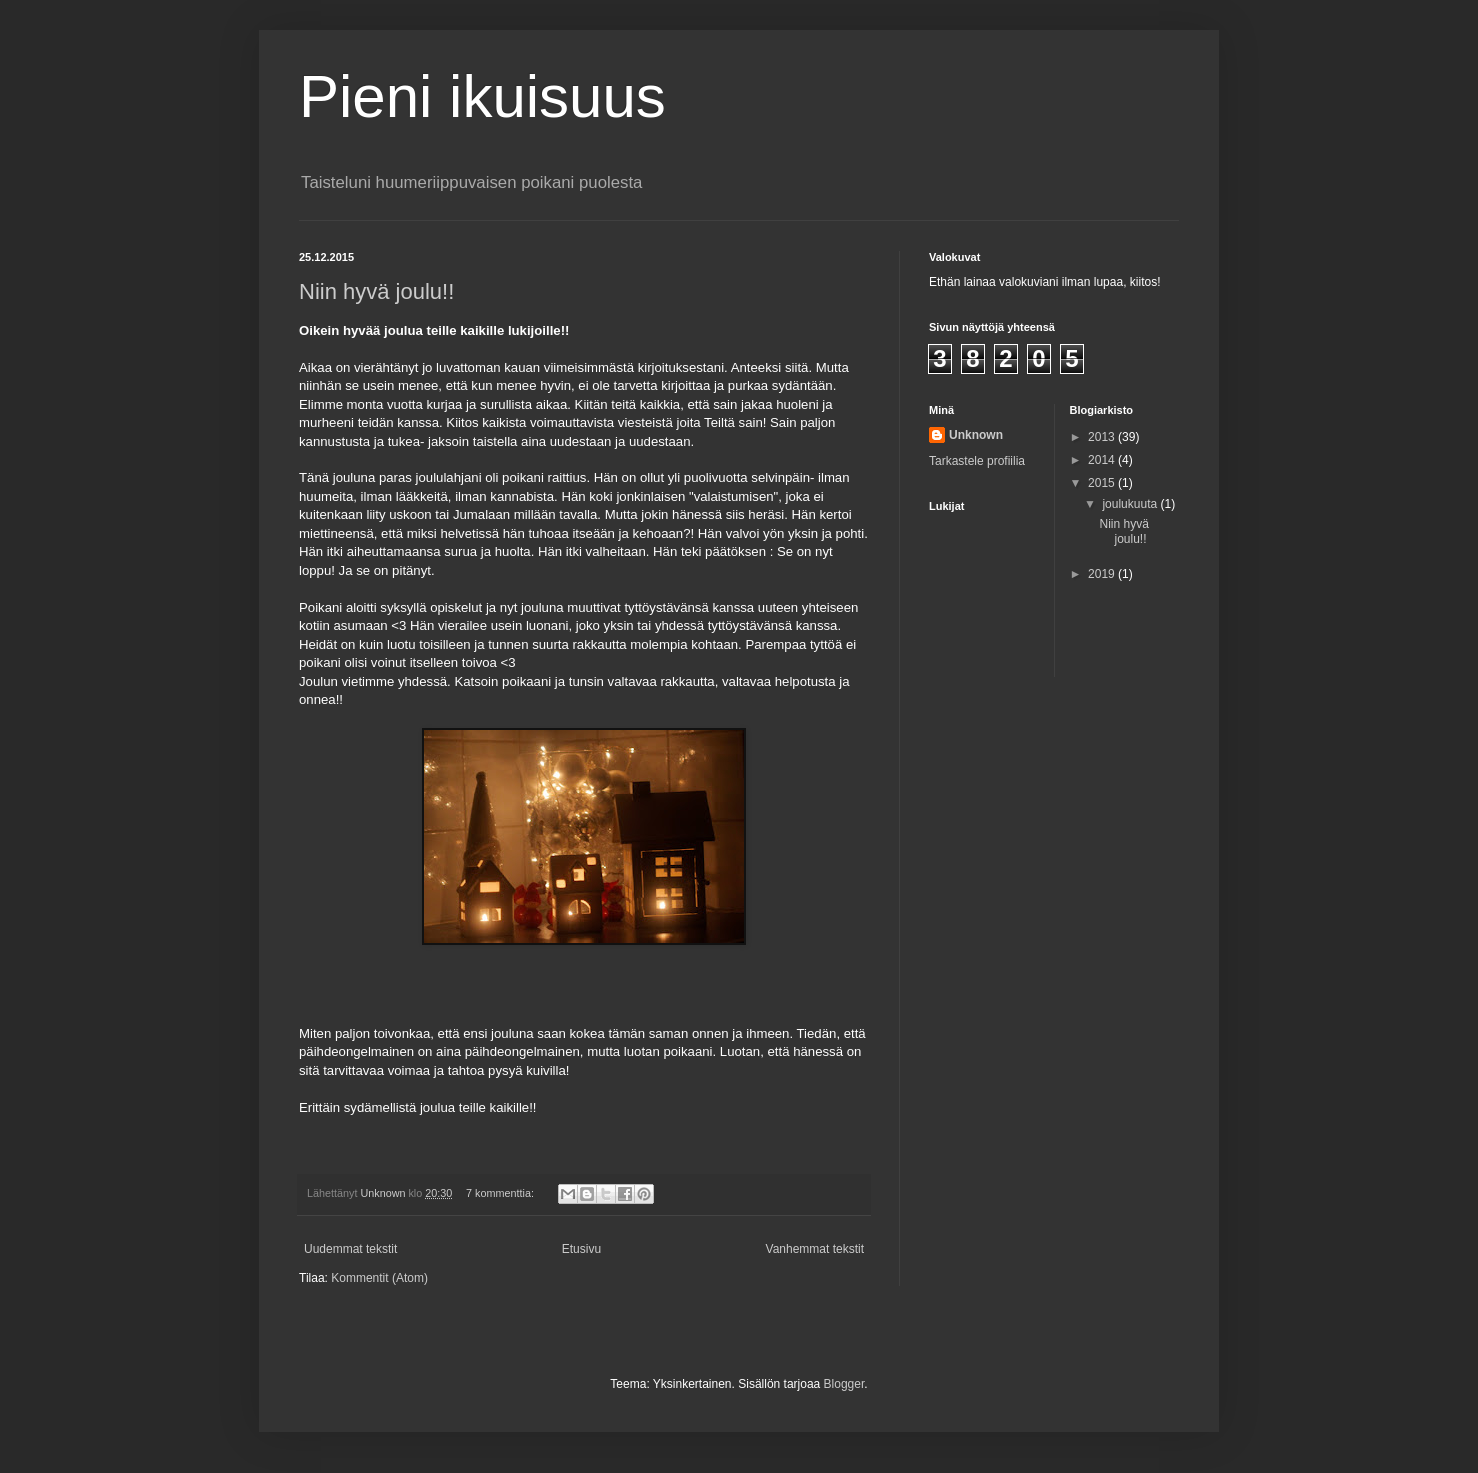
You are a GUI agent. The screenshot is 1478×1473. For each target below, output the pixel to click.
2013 (1103, 437)
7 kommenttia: (501, 1193)
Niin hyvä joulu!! (376, 291)
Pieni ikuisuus (482, 96)
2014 (1103, 460)
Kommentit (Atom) (379, 1278)
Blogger (844, 1384)
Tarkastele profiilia (977, 461)
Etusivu (581, 1249)
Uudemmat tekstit (350, 1249)
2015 (1103, 483)
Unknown (976, 435)
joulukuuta (1131, 504)
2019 (1103, 574)
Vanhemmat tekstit (815, 1249)
